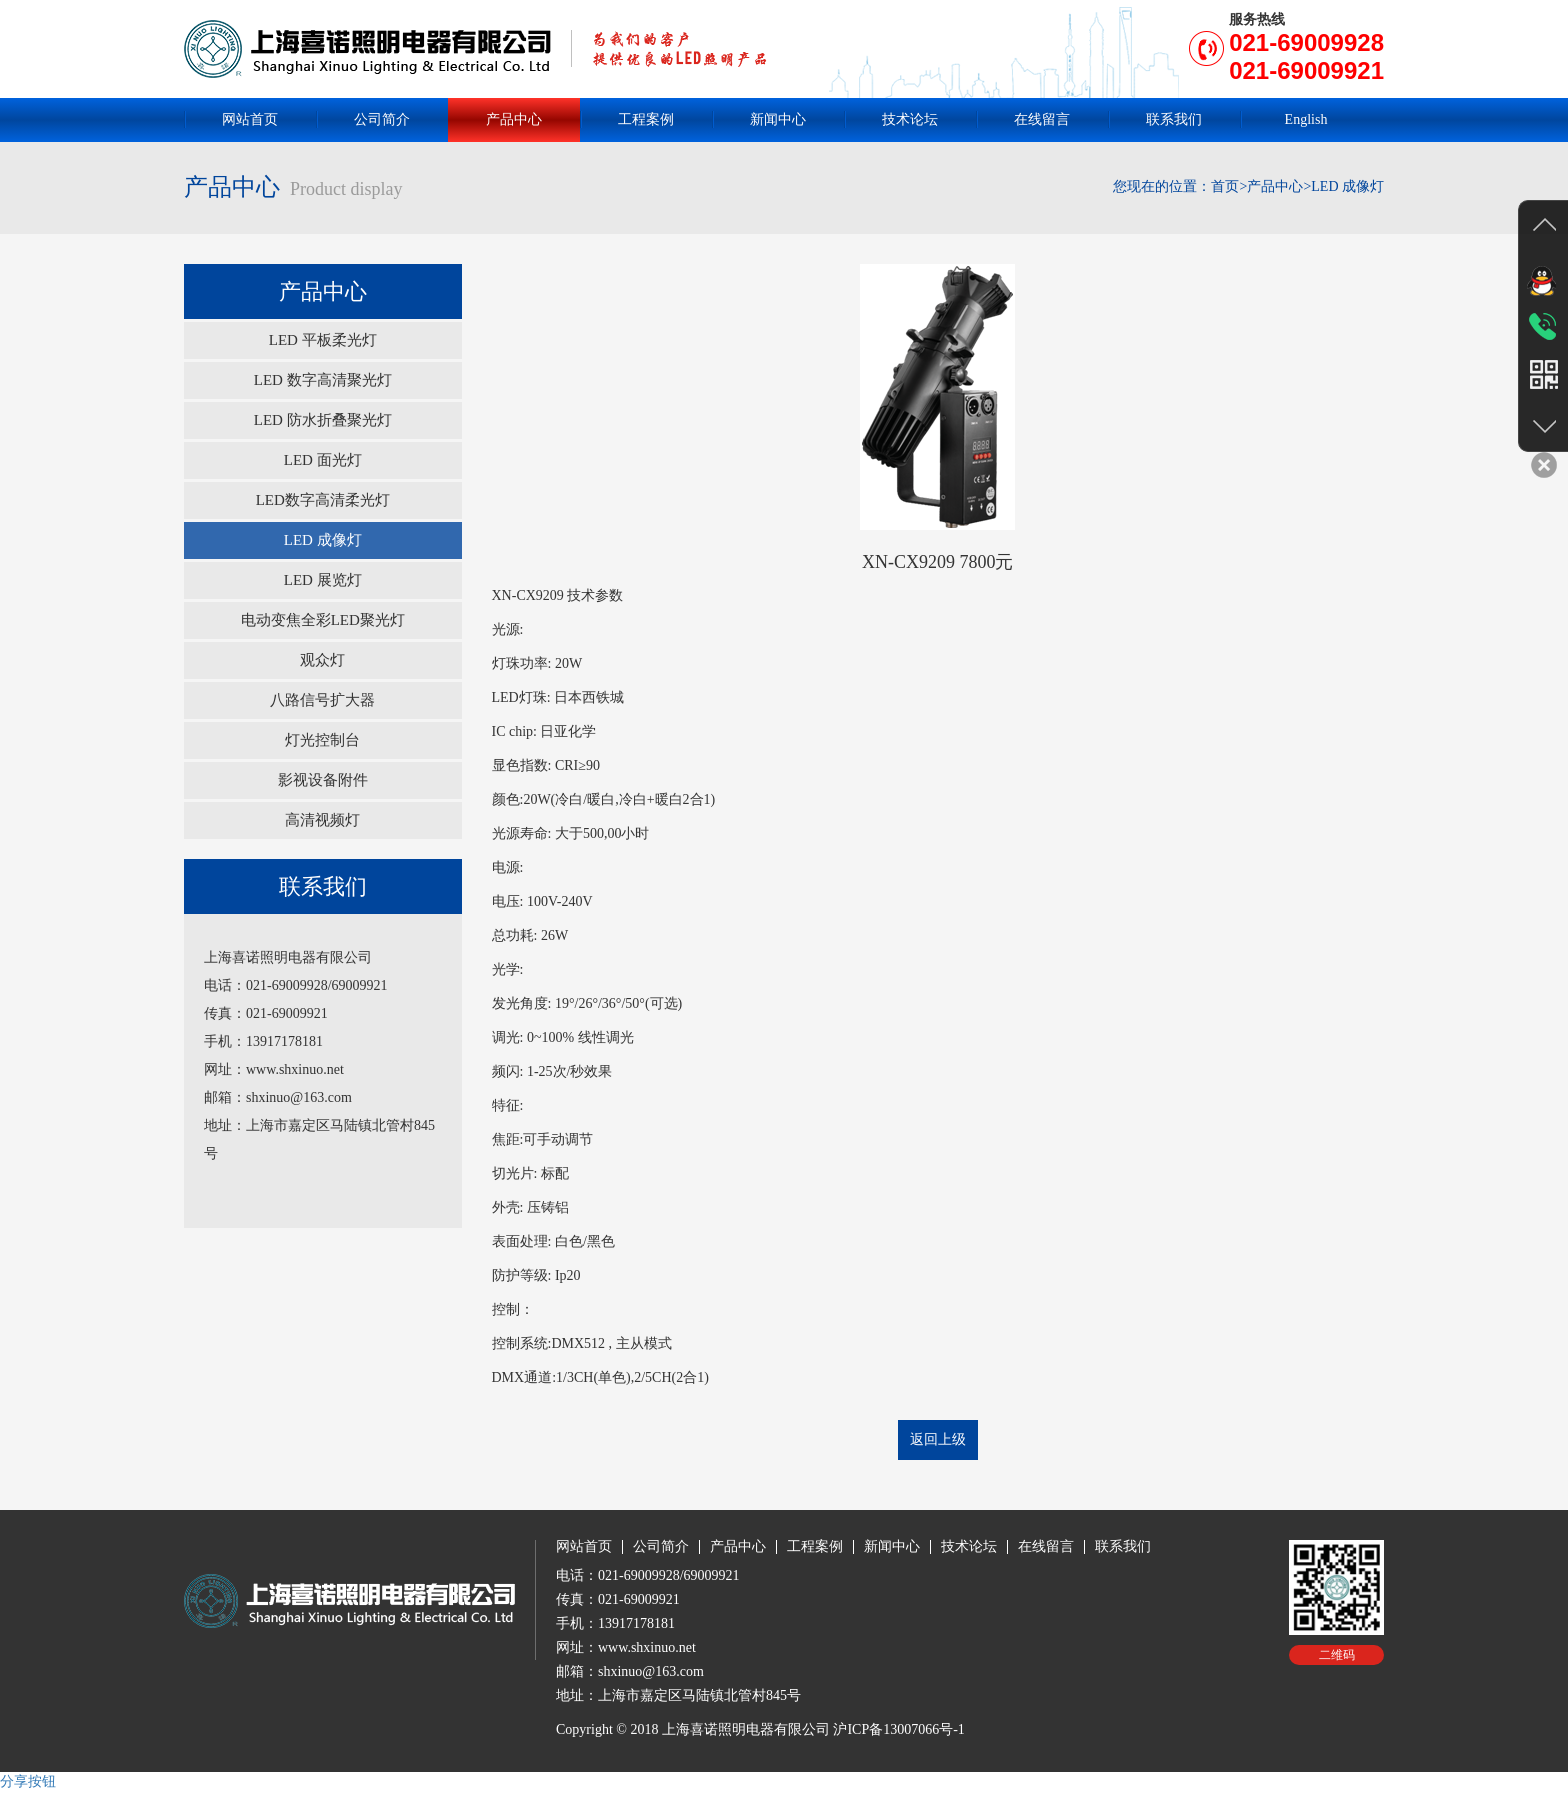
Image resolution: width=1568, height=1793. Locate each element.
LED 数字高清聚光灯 (323, 380)
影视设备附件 (323, 780)
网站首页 (250, 119)
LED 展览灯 (323, 580)
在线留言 (1042, 119)
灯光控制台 (322, 740)
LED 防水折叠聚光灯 (323, 420)
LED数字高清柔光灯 (323, 500)
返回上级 (938, 1439)
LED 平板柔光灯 (323, 340)
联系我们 (1174, 119)
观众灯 (322, 660)
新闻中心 (778, 119)
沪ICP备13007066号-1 (898, 1729)
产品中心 (514, 119)
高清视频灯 (322, 820)
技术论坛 (910, 119)
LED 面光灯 (323, 460)
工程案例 (646, 119)
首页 (1225, 186)
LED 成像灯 (323, 540)
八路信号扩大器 (322, 700)
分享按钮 (28, 1781)
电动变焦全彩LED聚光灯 (323, 620)
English (1306, 119)
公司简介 (382, 119)
